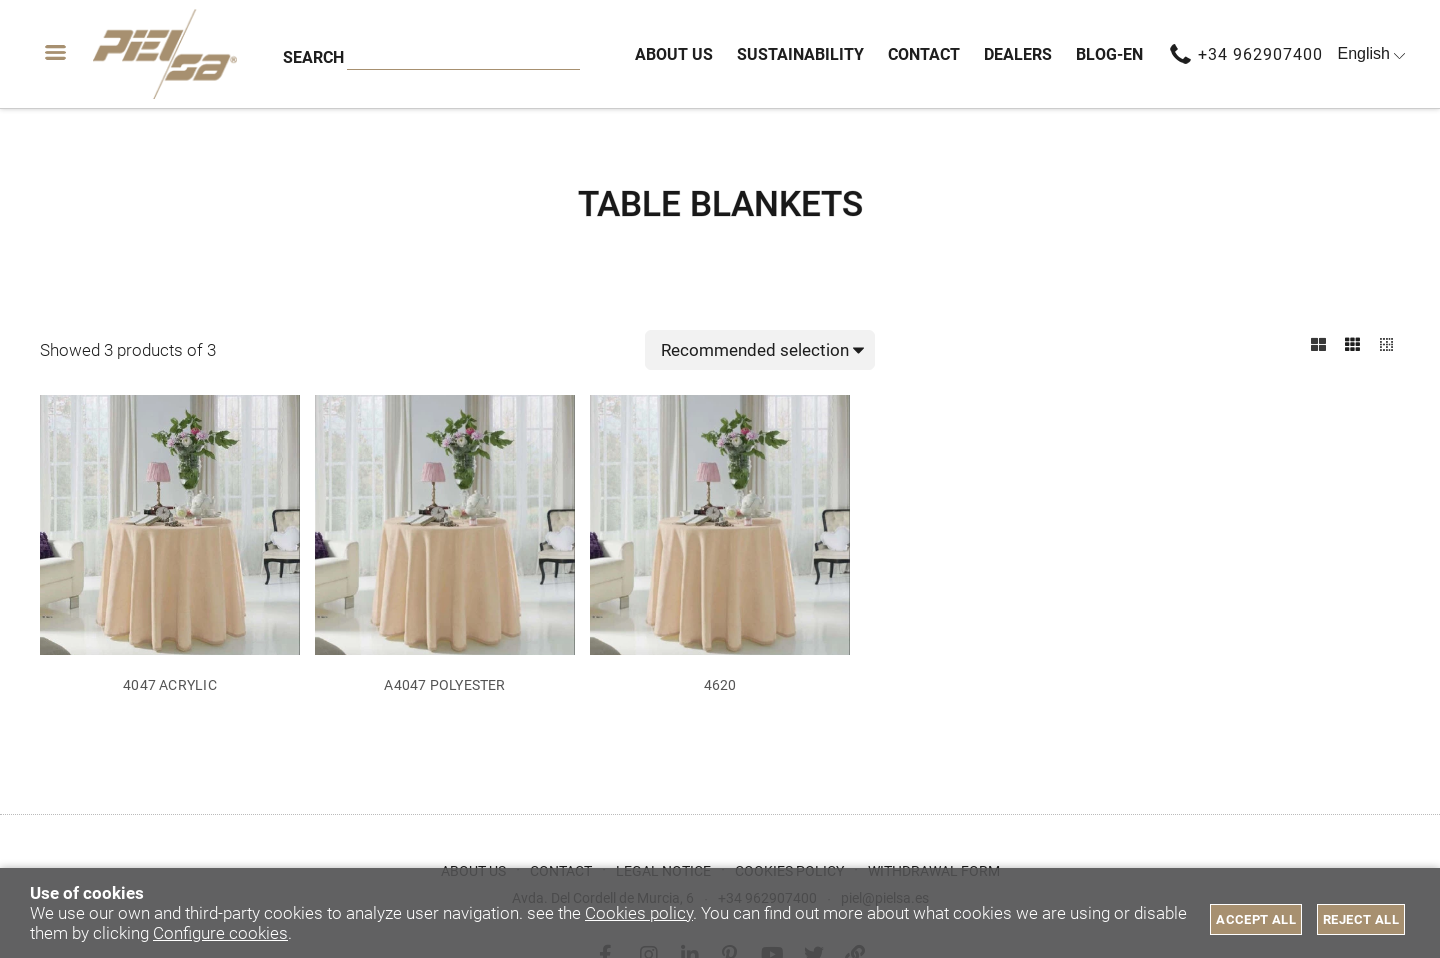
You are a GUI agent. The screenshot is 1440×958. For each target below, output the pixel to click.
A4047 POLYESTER (444, 686)
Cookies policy (639, 913)
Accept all (1256, 919)
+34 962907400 (1260, 54)
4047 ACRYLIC (170, 686)
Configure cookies (220, 933)
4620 (720, 686)
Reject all (1361, 919)
